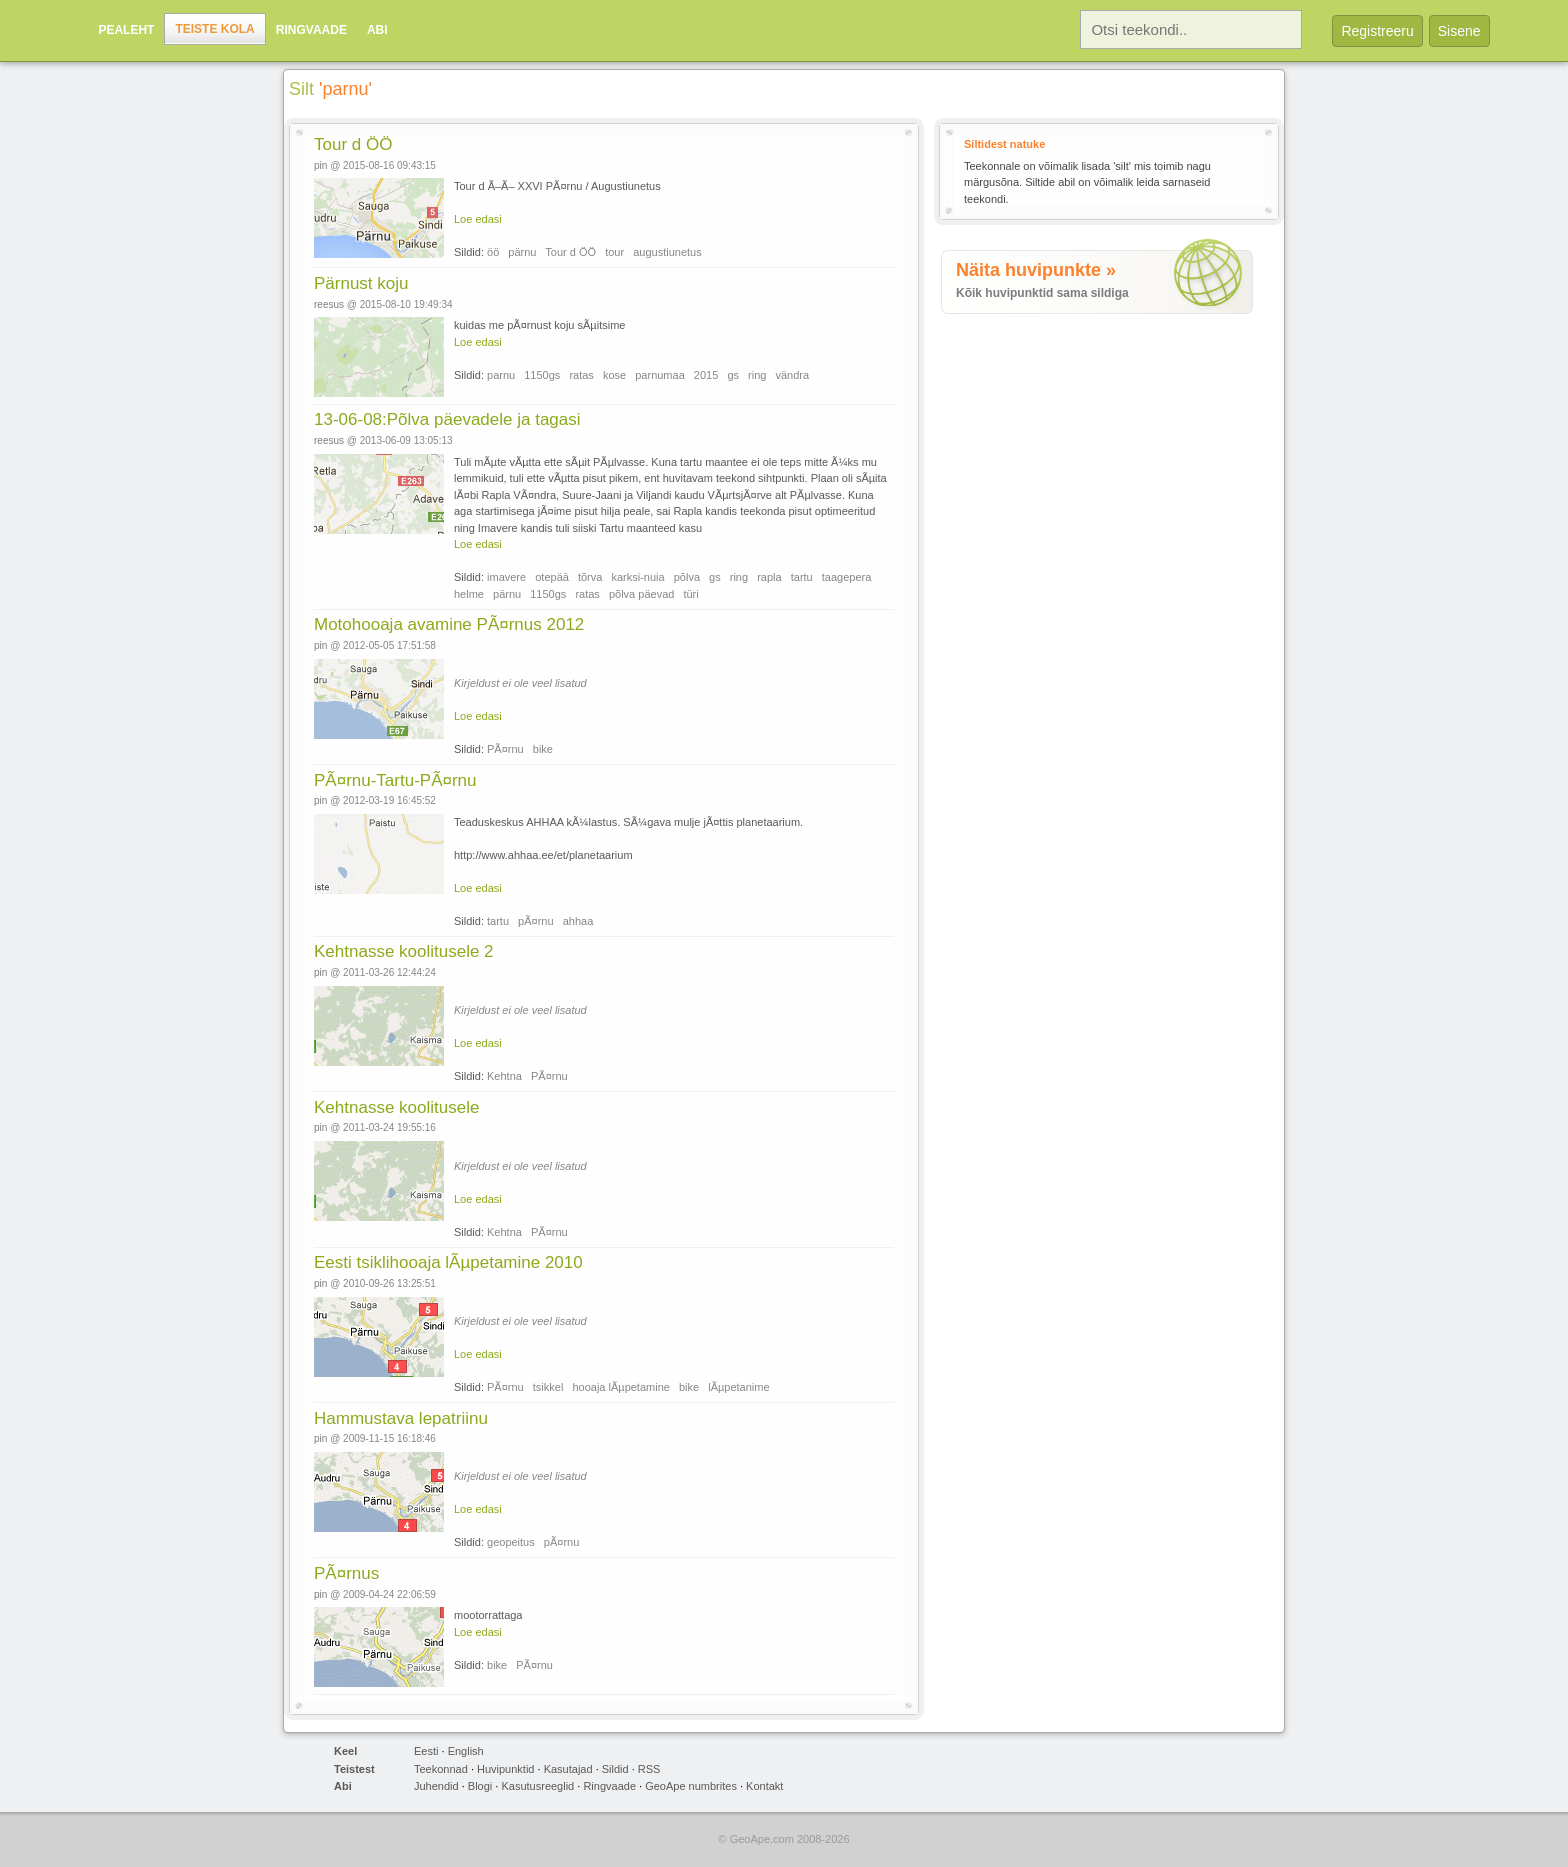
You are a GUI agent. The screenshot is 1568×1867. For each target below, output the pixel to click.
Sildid (615, 1769)
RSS (649, 1769)
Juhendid (436, 1786)
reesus (329, 304)
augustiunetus (667, 252)
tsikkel (548, 1387)
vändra (792, 375)
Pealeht (126, 30)
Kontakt (764, 1786)
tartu (802, 577)
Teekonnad (441, 1769)
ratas (581, 375)
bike (543, 749)
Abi (377, 30)
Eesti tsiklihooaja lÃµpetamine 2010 (448, 1262)
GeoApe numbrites (691, 1786)
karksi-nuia (637, 577)
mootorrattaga (488, 1615)
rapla (769, 577)
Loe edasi (478, 219)
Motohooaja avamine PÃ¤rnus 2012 (449, 624)
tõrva (590, 577)
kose (614, 375)
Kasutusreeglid (537, 1786)
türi (690, 594)
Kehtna (504, 1076)
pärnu (522, 252)
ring (757, 375)
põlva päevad (641, 594)
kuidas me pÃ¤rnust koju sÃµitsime (539, 325)
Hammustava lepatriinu (401, 1418)
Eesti (426, 1751)
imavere (506, 577)
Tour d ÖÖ (353, 144)
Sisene (1459, 31)
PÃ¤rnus (346, 1573)
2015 (706, 375)
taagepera (847, 577)
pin (320, 165)
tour (614, 252)
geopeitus (511, 1542)
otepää (552, 577)
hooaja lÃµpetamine (620, 1387)
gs (733, 375)
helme (469, 594)
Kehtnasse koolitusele (396, 1107)
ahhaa (578, 921)
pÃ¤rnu (535, 921)
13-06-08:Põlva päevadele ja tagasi (447, 419)
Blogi (480, 1786)
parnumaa (660, 375)
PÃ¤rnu (505, 749)
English (466, 1751)
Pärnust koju (361, 283)
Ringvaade (311, 30)
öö (493, 252)
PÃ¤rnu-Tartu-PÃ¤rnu (395, 780)
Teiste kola (214, 29)
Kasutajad (568, 1769)
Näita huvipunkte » (1036, 270)
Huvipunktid (505, 1769)
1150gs (542, 375)
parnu (501, 375)
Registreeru (1377, 31)
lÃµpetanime (738, 1387)
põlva (687, 577)
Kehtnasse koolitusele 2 (404, 951)
